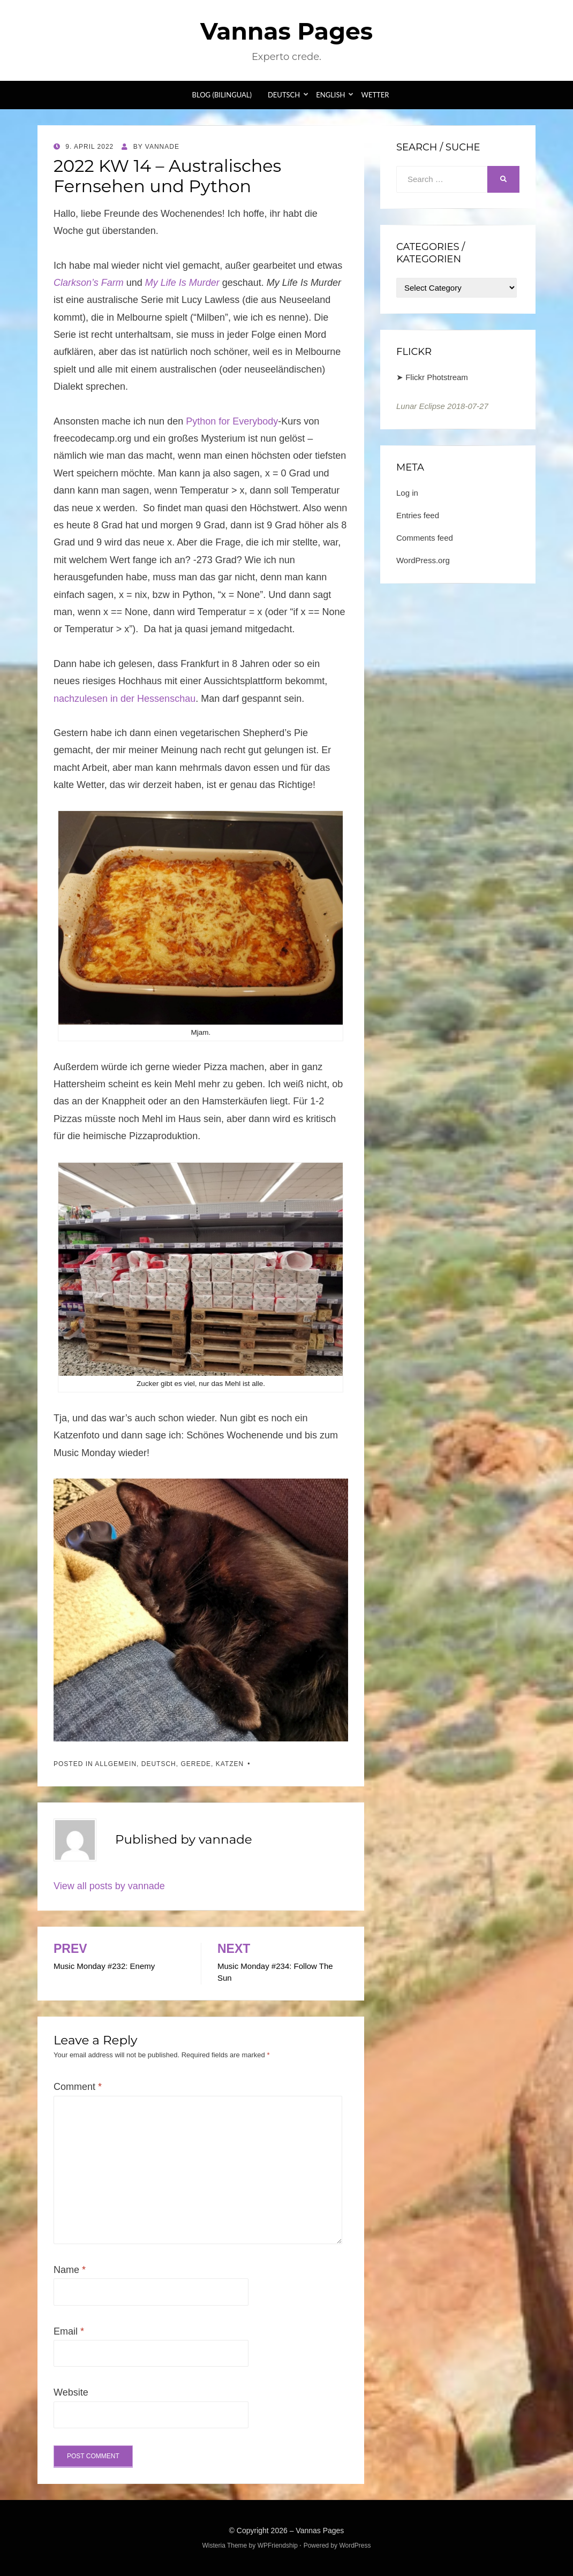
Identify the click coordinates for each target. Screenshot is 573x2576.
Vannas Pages (286, 31)
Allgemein (116, 1764)
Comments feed (424, 537)
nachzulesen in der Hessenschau (124, 698)
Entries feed (417, 515)
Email (69, 2331)
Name (70, 2269)
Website (71, 2392)
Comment (78, 2086)
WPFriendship (278, 2545)
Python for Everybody (232, 421)
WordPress (355, 2545)
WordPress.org (423, 560)
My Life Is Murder (183, 282)
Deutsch (284, 94)
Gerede (195, 1764)
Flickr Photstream (436, 377)
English (330, 94)
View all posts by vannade (109, 1886)
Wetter (375, 94)
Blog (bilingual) (222, 94)
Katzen (230, 1764)
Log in (407, 492)
